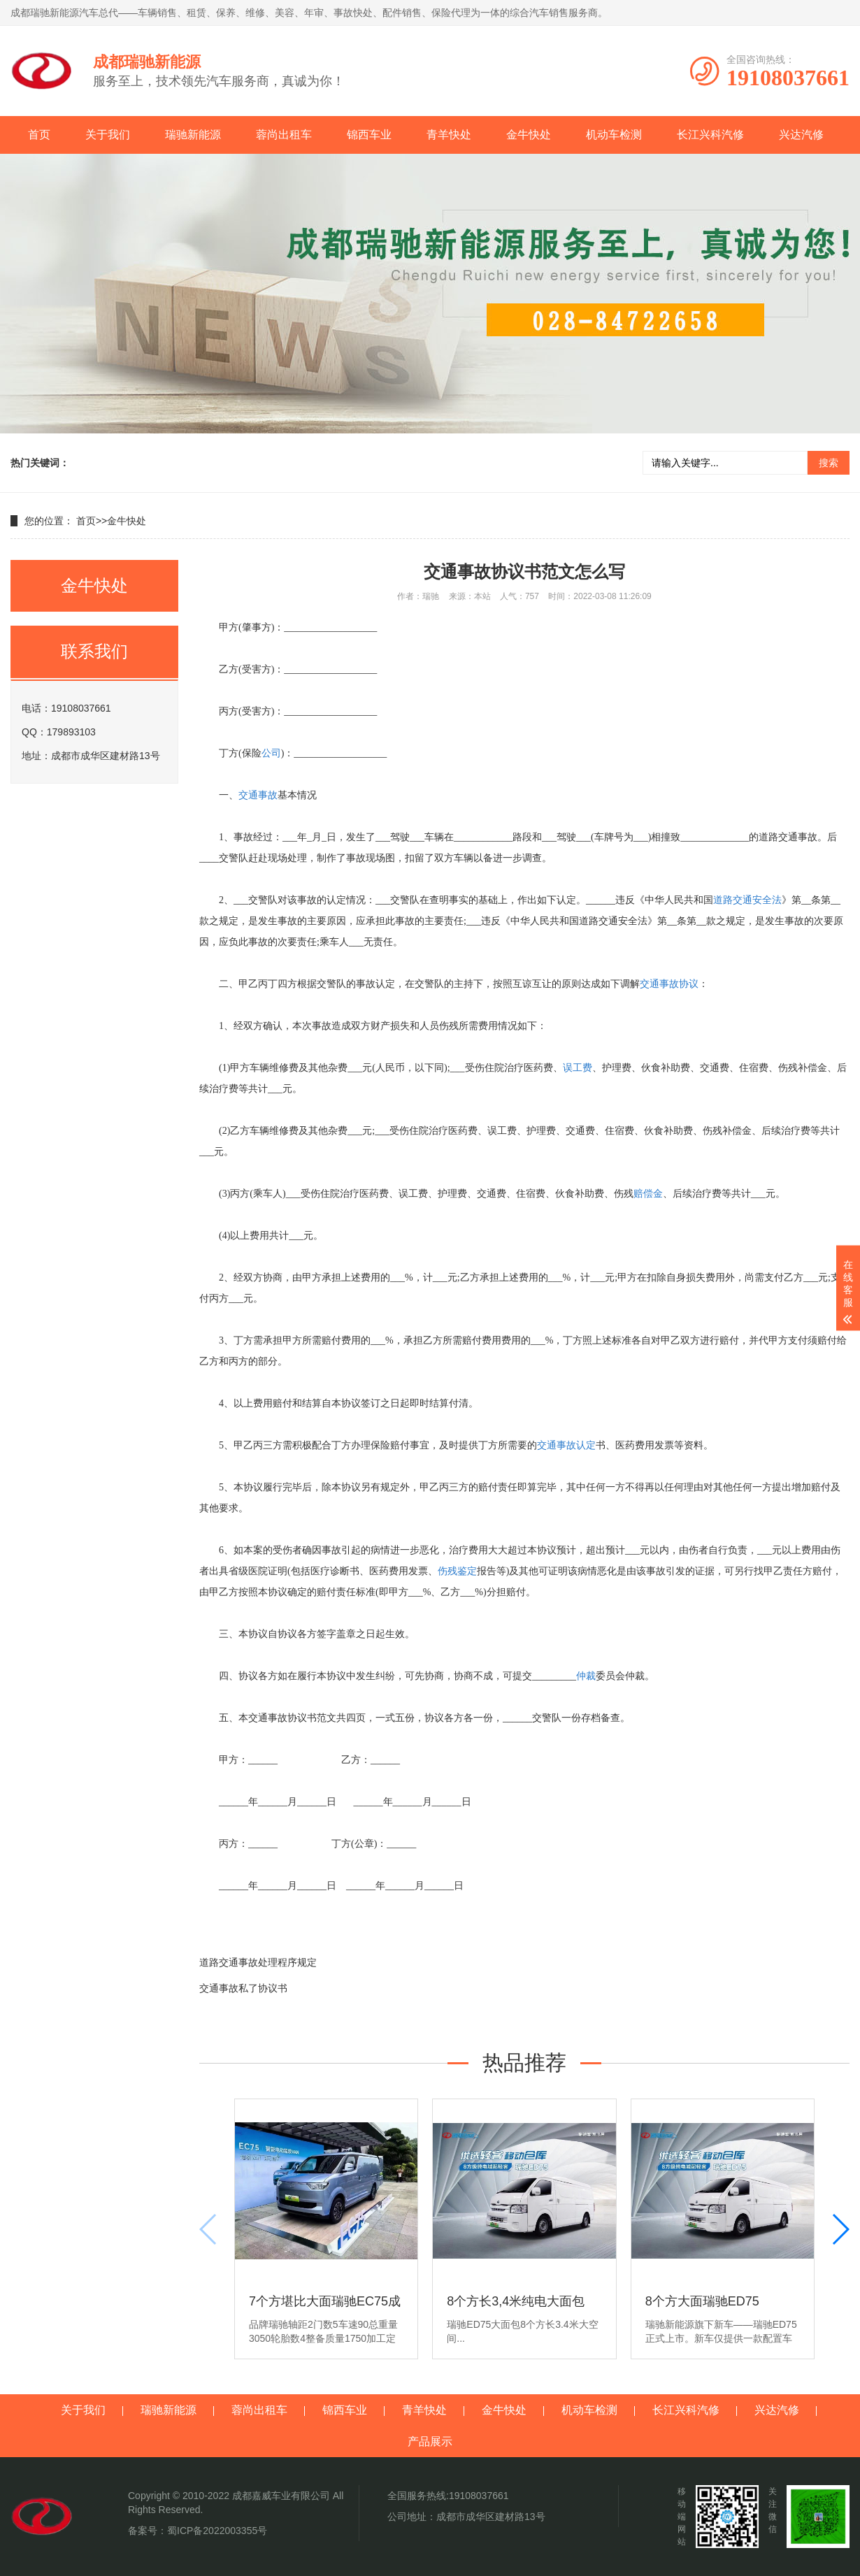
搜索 (828, 462)
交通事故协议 (669, 984)
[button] (840, 2229)
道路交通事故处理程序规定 (258, 1962)
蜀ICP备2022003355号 (217, 2530)
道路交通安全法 (747, 900)
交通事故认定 (566, 1445)
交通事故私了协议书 (243, 1988)
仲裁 (586, 1676)
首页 (39, 135)
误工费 (577, 1068)
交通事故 (258, 795)
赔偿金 (648, 1193)
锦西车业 (369, 135)
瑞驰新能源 (193, 135)
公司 (271, 753)
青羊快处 (449, 135)
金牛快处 (528, 135)
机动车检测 (614, 135)
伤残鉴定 (457, 1571)
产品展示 (430, 2441)
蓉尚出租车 (284, 135)
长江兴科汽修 (710, 135)
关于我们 (107, 135)
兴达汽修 (801, 135)
